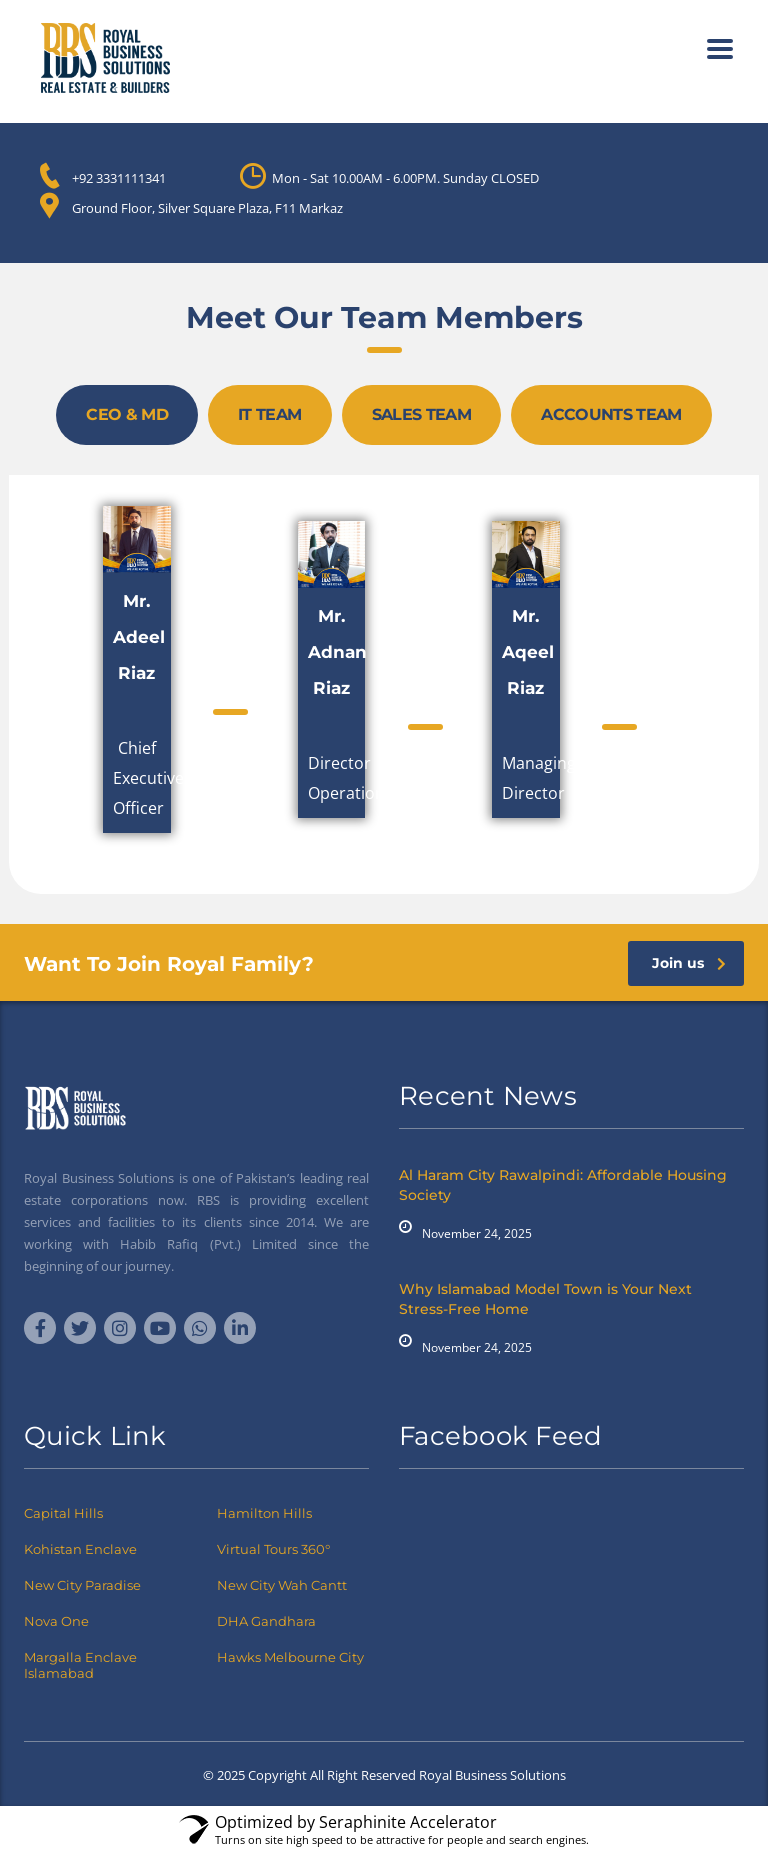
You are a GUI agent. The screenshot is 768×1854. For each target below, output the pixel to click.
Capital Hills (63, 1513)
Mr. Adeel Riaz (139, 637)
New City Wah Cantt (282, 1585)
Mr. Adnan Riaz (337, 652)
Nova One (56, 1621)
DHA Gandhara (266, 1621)
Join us (689, 963)
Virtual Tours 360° (273, 1549)
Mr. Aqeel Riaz (528, 652)
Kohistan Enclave (80, 1549)
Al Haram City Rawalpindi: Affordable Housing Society (563, 1185)
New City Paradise (82, 1585)
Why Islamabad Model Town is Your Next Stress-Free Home (545, 1299)
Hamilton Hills (264, 1513)
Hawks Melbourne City (290, 1657)
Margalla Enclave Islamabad (80, 1665)
